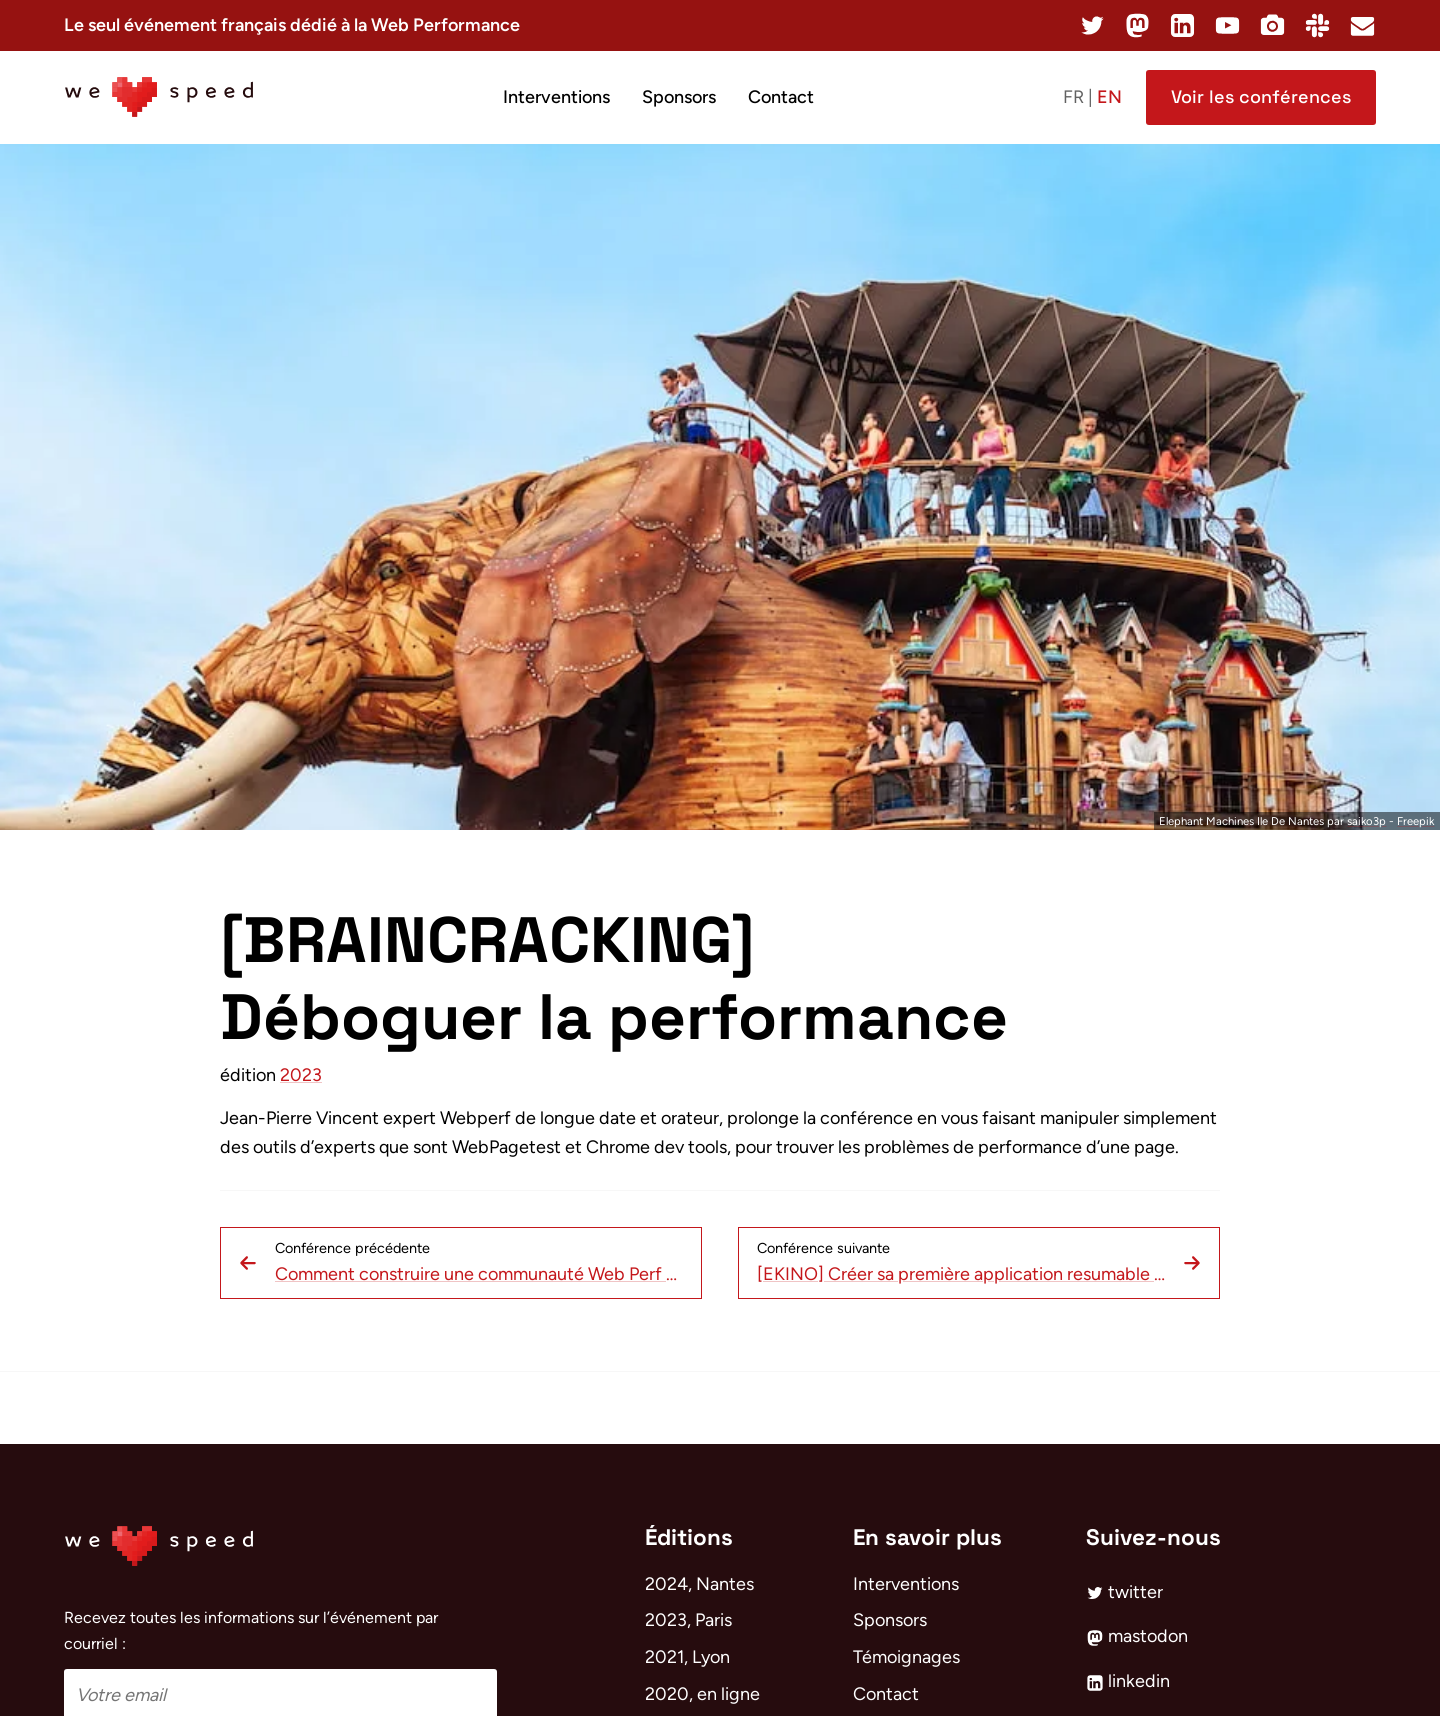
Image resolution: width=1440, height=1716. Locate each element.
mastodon (1137, 1636)
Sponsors (679, 97)
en (1109, 97)
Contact (781, 97)
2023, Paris (688, 1620)
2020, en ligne (702, 1694)
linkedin (1128, 1681)
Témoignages (906, 1657)
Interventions (556, 97)
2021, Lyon (687, 1657)
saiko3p (1366, 821)
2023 (301, 1075)
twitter (1124, 1592)
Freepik (1415, 821)
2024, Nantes (699, 1584)
